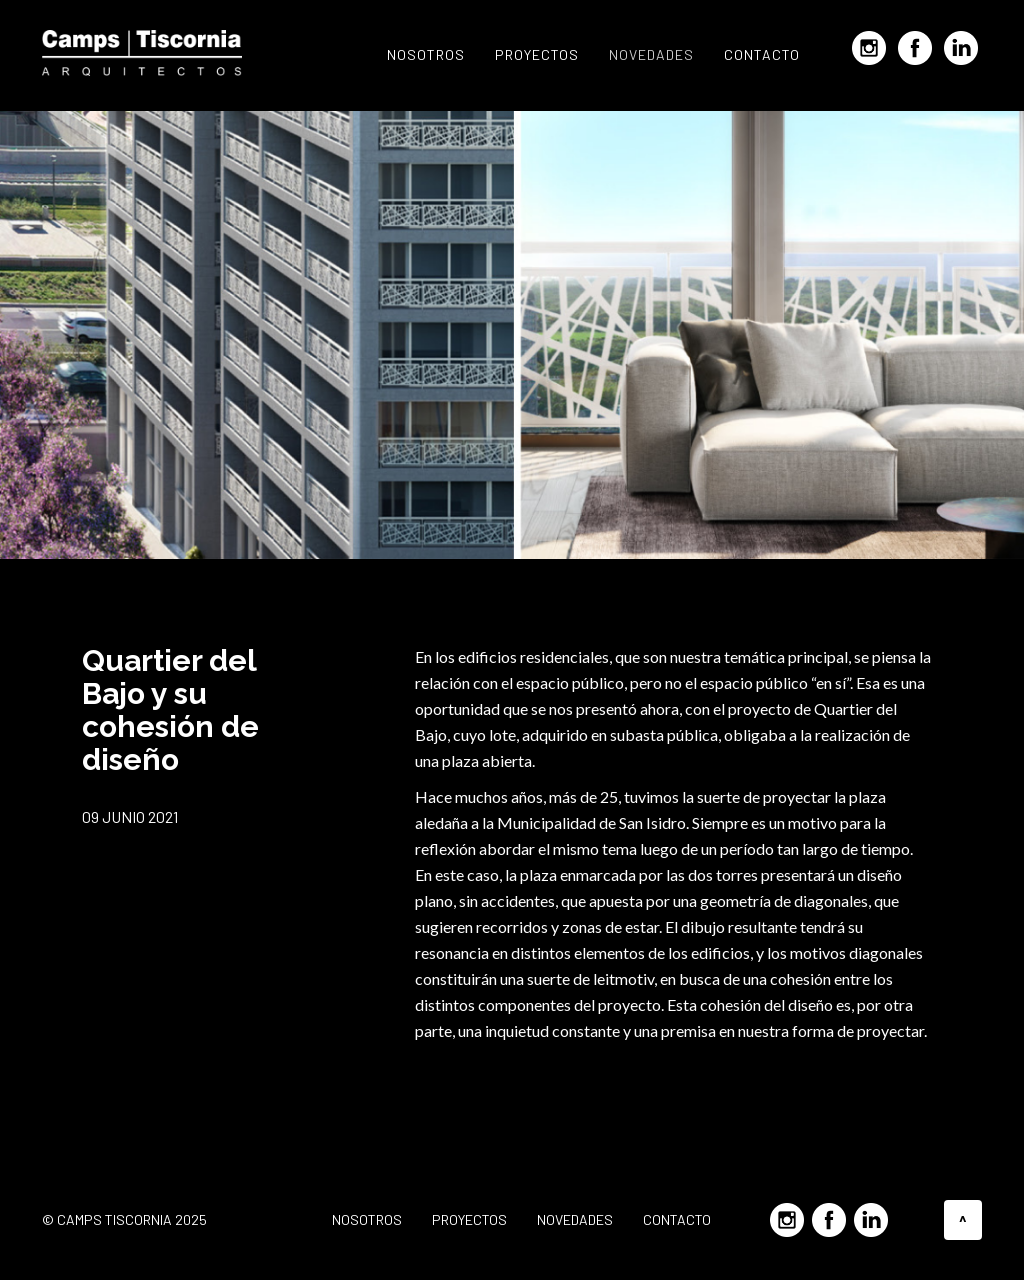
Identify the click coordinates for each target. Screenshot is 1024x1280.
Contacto (762, 54)
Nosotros (426, 54)
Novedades (651, 54)
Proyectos (537, 54)
